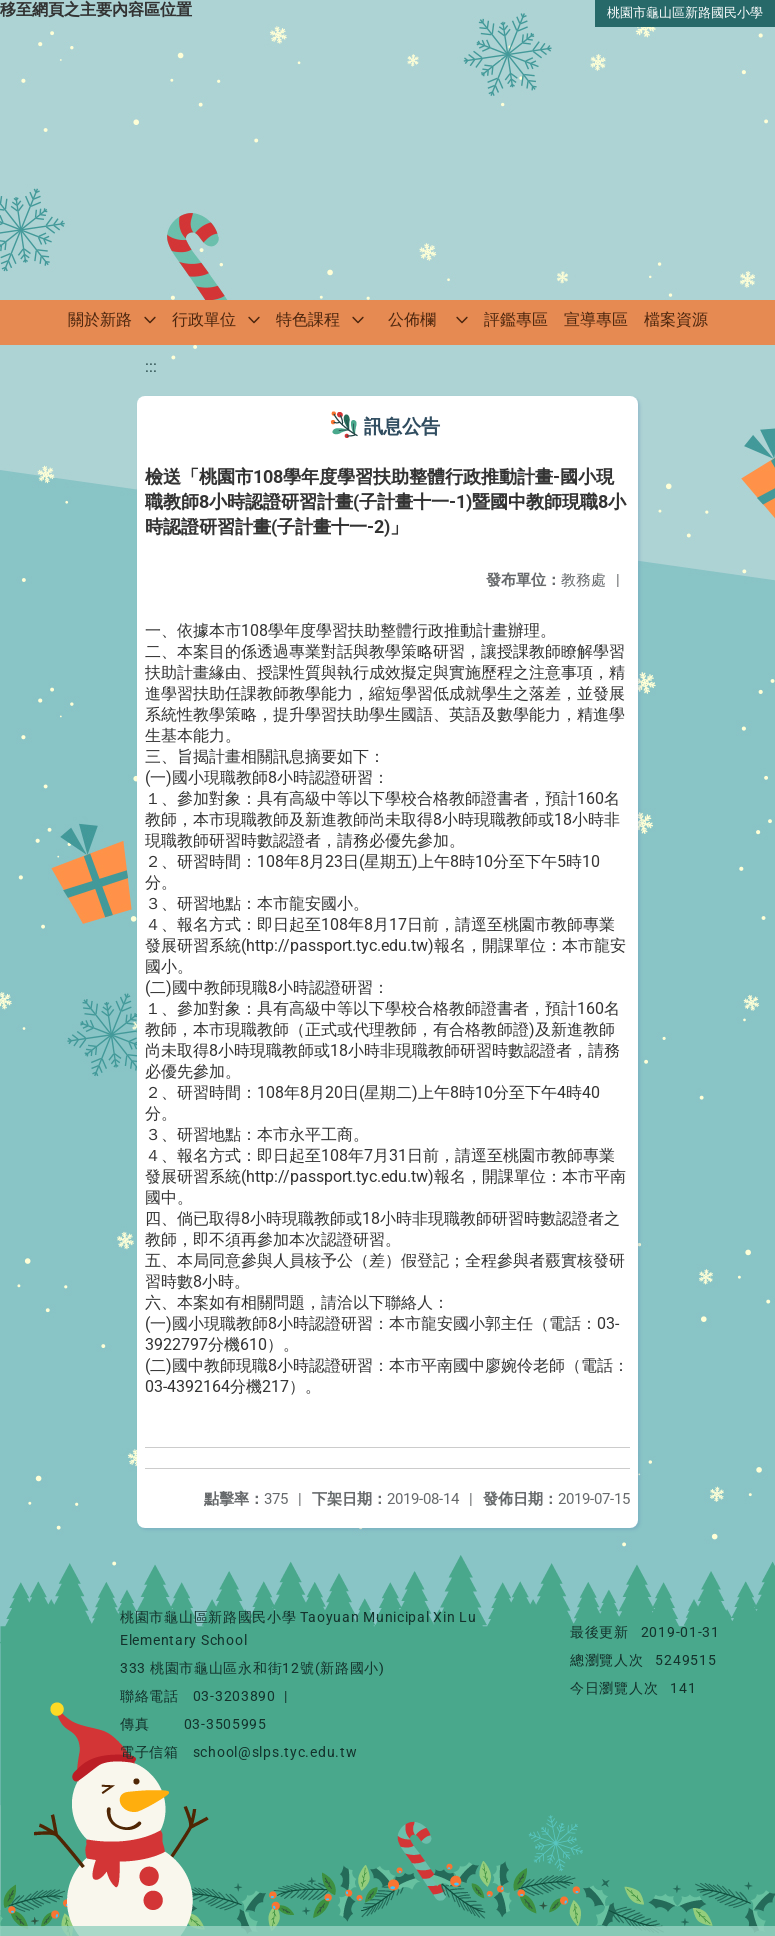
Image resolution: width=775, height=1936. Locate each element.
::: (151, 366)
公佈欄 (412, 319)
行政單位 (204, 319)
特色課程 (308, 319)
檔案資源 (676, 319)
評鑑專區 (516, 319)
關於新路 (100, 319)
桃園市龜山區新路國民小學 (685, 12)
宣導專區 (596, 319)
